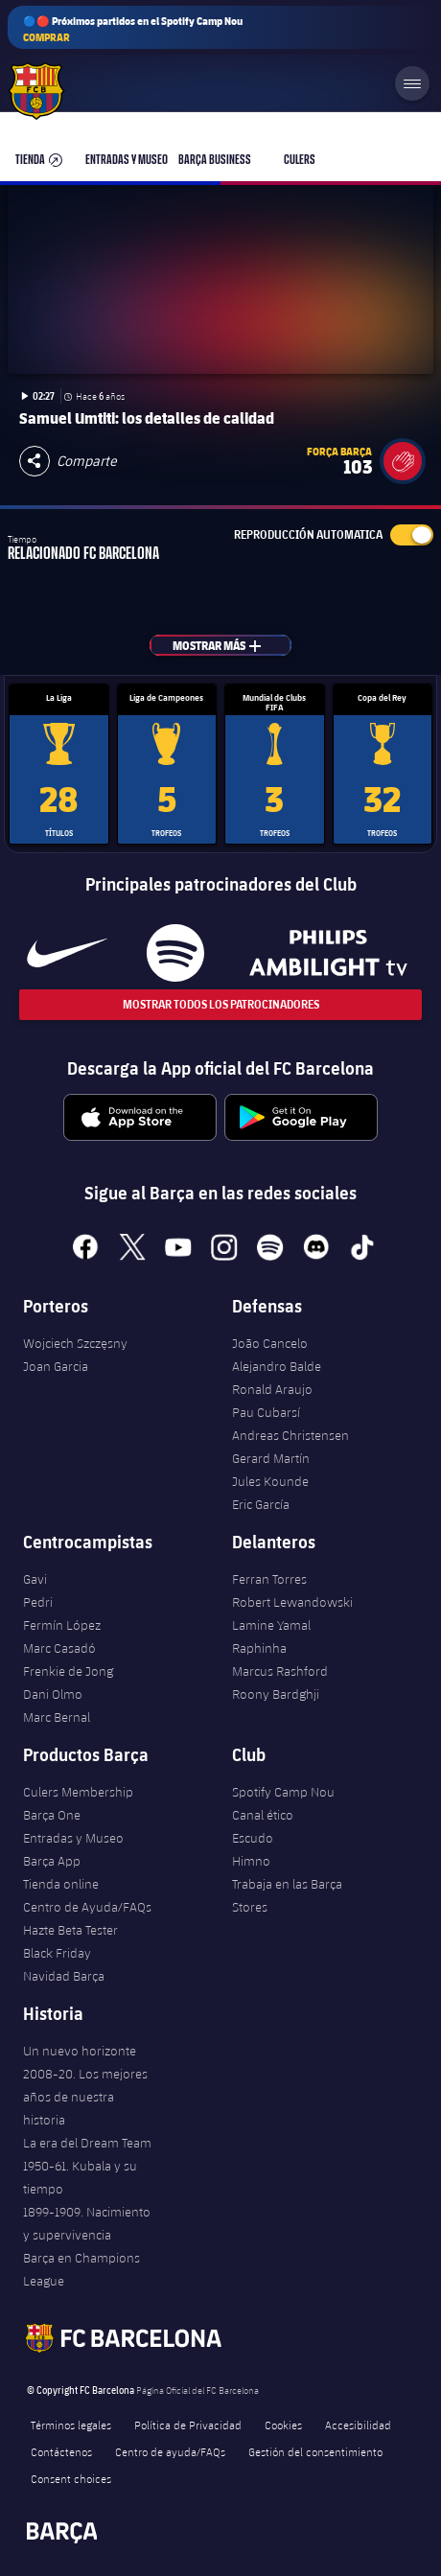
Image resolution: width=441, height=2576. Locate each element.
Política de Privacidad (188, 2424)
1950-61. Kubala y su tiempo (80, 2177)
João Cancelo (270, 1343)
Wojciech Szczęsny (75, 1343)
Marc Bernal (56, 1717)
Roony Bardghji (275, 1694)
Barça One (52, 1814)
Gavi (35, 1579)
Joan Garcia (55, 1366)
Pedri (38, 1602)
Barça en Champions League (81, 2269)
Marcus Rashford (280, 1671)
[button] (402, 461)
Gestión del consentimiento (315, 2451)
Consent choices (71, 2478)
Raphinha (259, 1648)
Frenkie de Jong (68, 1671)
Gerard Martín (271, 1458)
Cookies (283, 2424)
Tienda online (61, 1883)
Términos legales (71, 2424)
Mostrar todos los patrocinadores (221, 1004)
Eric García (261, 1504)
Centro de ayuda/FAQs (170, 2451)
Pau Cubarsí (266, 1412)
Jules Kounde (270, 1481)
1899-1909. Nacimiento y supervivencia (87, 2223)
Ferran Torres (269, 1579)
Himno (251, 1860)
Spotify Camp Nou (283, 1791)
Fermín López (62, 1625)
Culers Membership (78, 1791)
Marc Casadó (59, 1648)
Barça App (52, 1860)
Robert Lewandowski (292, 1602)
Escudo (252, 1837)
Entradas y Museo (73, 1837)
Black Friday (57, 1953)
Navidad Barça (63, 1976)
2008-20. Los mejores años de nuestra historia (85, 2096)
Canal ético (262, 1814)
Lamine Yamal (271, 1625)
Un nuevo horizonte (79, 2050)
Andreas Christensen (290, 1435)
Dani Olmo (52, 1694)
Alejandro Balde (276, 1366)
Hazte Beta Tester (70, 1930)
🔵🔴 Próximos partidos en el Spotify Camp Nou (133, 29)
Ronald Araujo (272, 1389)
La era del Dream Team (87, 2142)
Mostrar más (228, 645)
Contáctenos (61, 2451)
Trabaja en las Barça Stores (287, 1895)
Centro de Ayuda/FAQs (87, 1907)
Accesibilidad (358, 2424)
